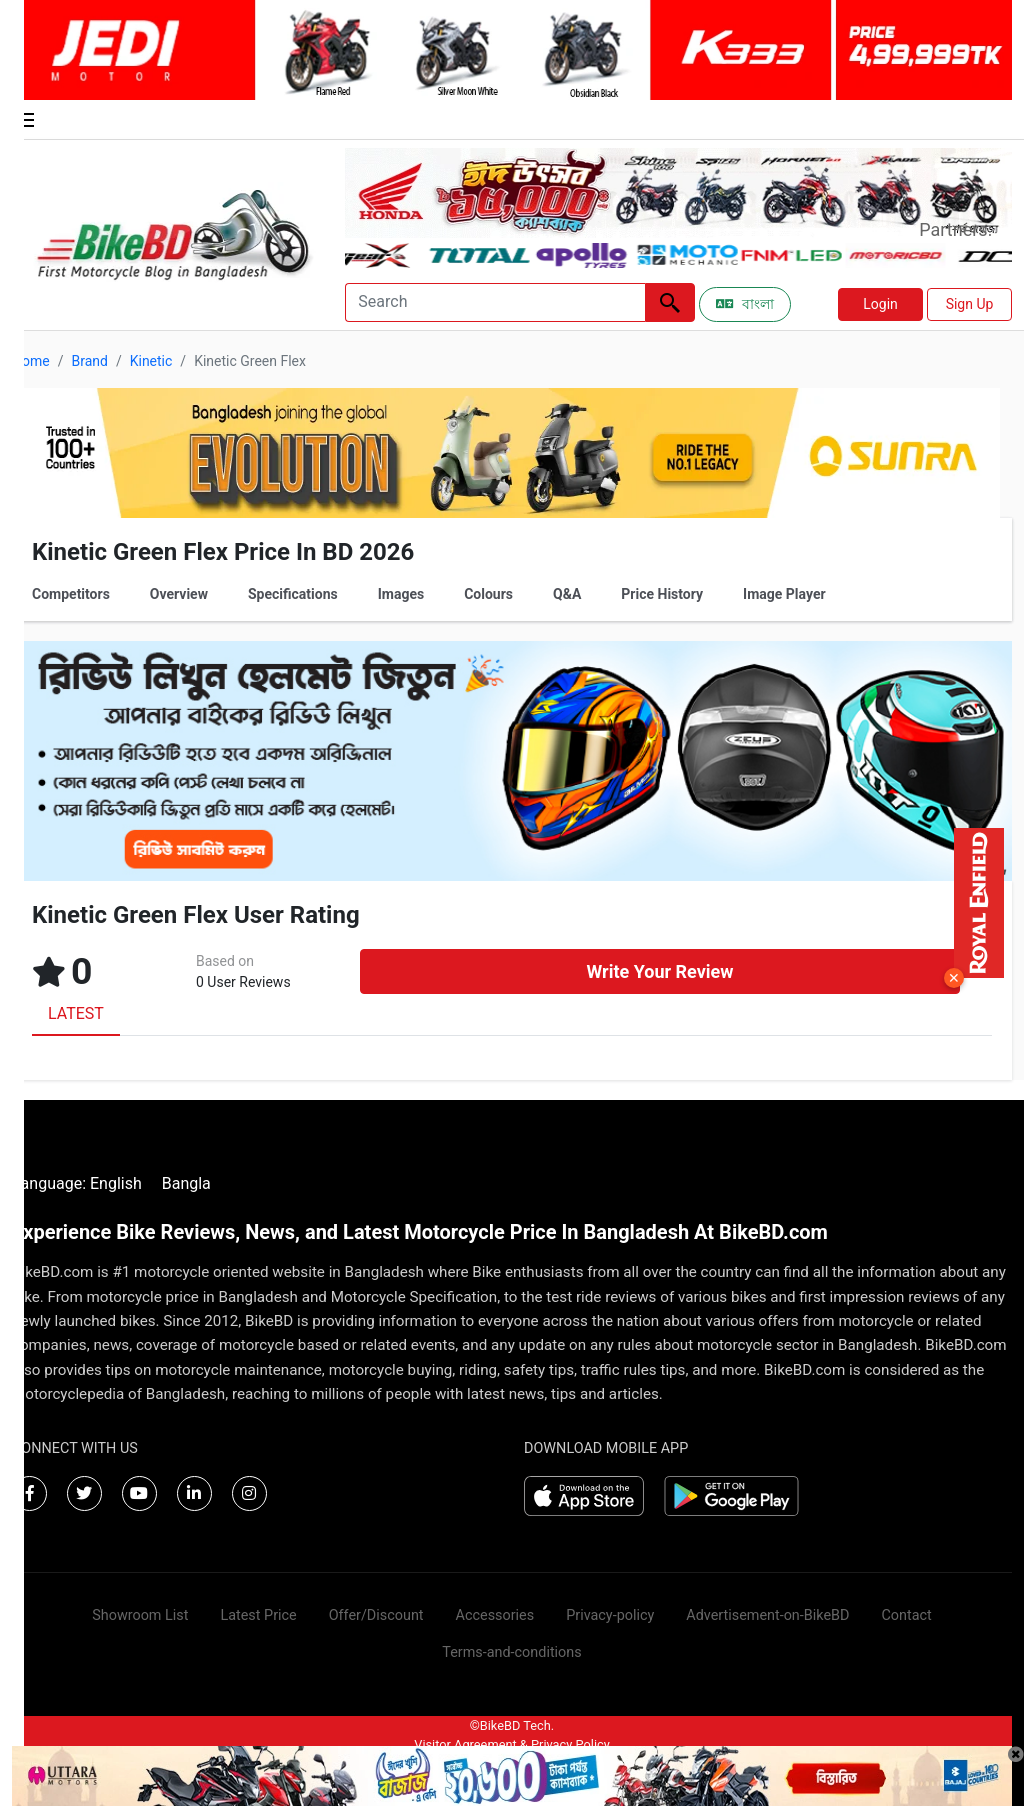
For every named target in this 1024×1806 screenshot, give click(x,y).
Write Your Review (659, 971)
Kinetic (151, 361)
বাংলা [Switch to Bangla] (745, 304)
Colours (488, 594)
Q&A (567, 594)
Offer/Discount (376, 1615)
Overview (179, 594)
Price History (662, 594)
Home (31, 361)
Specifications (293, 594)
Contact (906, 1615)
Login (880, 304)
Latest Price (258, 1615)
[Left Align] (670, 302)
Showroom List (140, 1615)
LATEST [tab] (76, 1013)
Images (401, 594)
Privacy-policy (610, 1615)
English (116, 1183)
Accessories (495, 1615)
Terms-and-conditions (511, 1652)
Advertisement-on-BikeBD (767, 1615)
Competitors (71, 594)
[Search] (495, 302)
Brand (89, 361)
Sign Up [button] (970, 304)
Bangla (186, 1183)
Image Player (784, 594)
